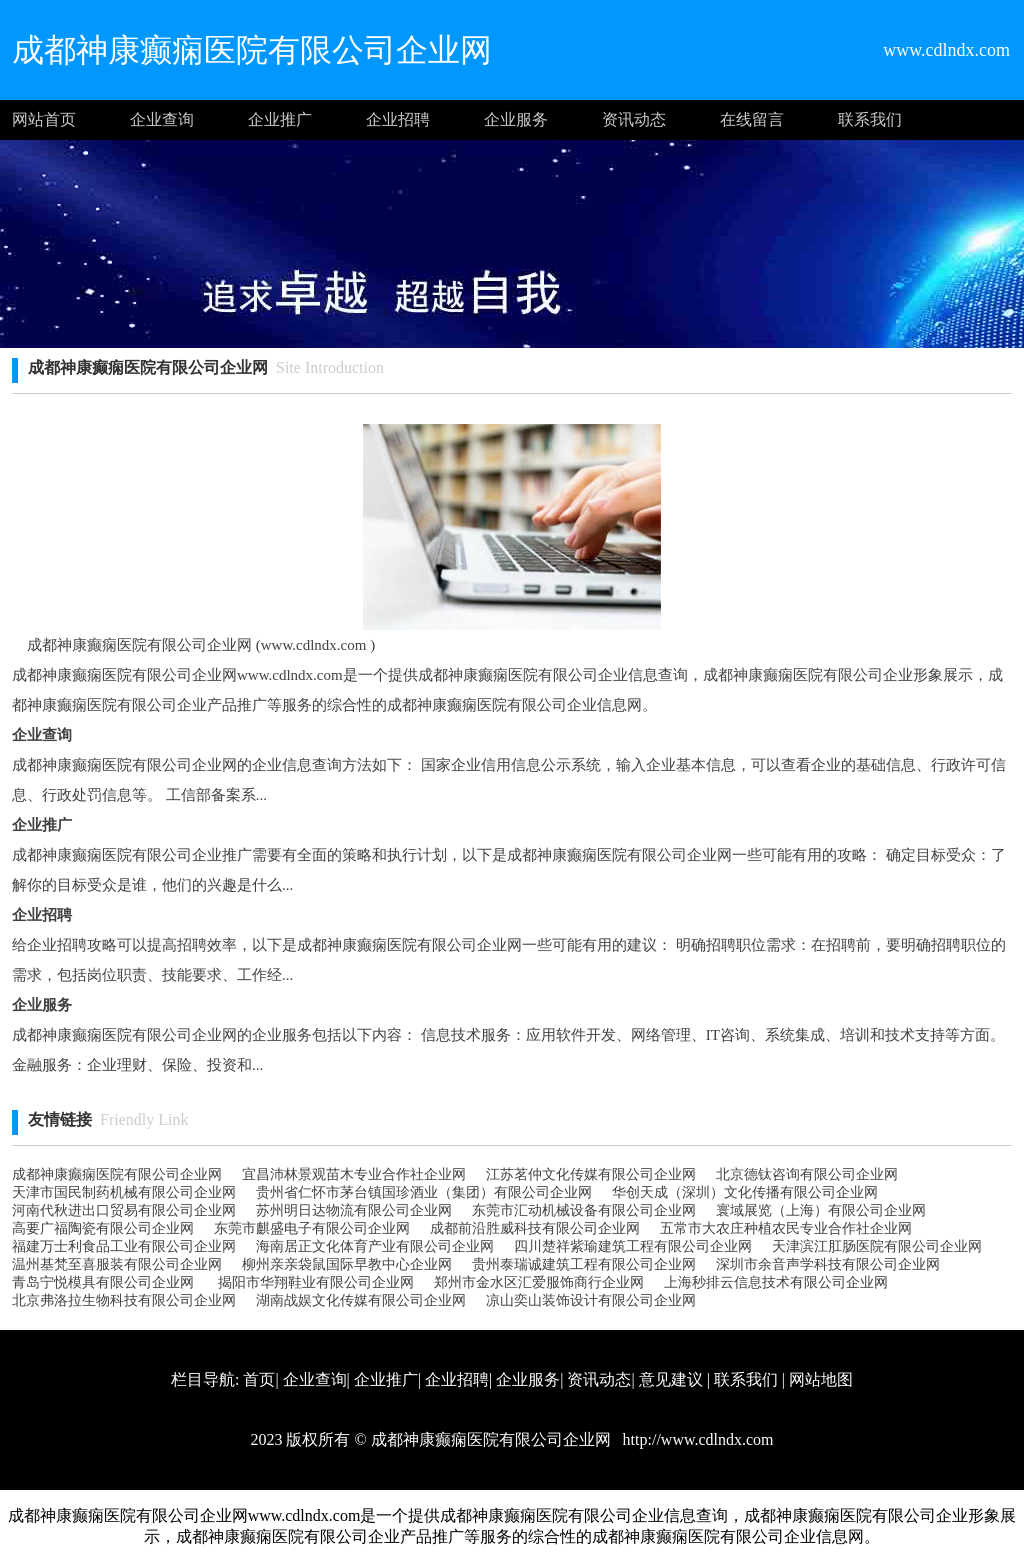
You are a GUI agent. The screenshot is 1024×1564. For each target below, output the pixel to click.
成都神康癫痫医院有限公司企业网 (117, 1174)
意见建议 (671, 1379)
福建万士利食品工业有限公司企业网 (124, 1246)
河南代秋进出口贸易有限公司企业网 (124, 1210)
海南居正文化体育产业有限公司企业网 (375, 1246)
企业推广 (280, 119)
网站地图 (821, 1379)
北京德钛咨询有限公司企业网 (807, 1174)
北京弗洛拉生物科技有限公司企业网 (124, 1300)
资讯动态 (634, 119)
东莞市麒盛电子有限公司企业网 (312, 1228)
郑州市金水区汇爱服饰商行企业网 (539, 1282)
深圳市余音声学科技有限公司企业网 (828, 1264)
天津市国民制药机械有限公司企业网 (124, 1192)
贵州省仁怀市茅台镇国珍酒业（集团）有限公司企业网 (424, 1192)
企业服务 (516, 119)
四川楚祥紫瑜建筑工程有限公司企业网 (633, 1246)
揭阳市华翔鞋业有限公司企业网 (314, 1282)
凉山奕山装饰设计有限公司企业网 (591, 1300)
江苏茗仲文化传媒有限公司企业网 (591, 1174)
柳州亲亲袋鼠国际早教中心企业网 (347, 1264)
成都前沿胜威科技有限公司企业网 (535, 1228)
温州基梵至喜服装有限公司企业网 (117, 1264)
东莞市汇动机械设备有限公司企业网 (584, 1210)
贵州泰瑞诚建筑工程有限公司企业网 (584, 1264)
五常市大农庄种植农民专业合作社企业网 (786, 1228)
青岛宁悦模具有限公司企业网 (103, 1282)
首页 (259, 1379)
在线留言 (752, 119)
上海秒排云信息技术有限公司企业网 (776, 1282)
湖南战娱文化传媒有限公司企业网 (361, 1300)
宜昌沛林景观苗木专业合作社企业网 (354, 1174)
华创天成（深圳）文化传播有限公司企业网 (745, 1192)
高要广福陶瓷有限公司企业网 (103, 1228)
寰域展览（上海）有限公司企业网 (821, 1210)
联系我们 (870, 119)
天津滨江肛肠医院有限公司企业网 (877, 1246)
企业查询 (162, 119)
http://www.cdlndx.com (696, 1439)
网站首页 (44, 119)
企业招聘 (398, 119)
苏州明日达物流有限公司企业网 (354, 1210)
